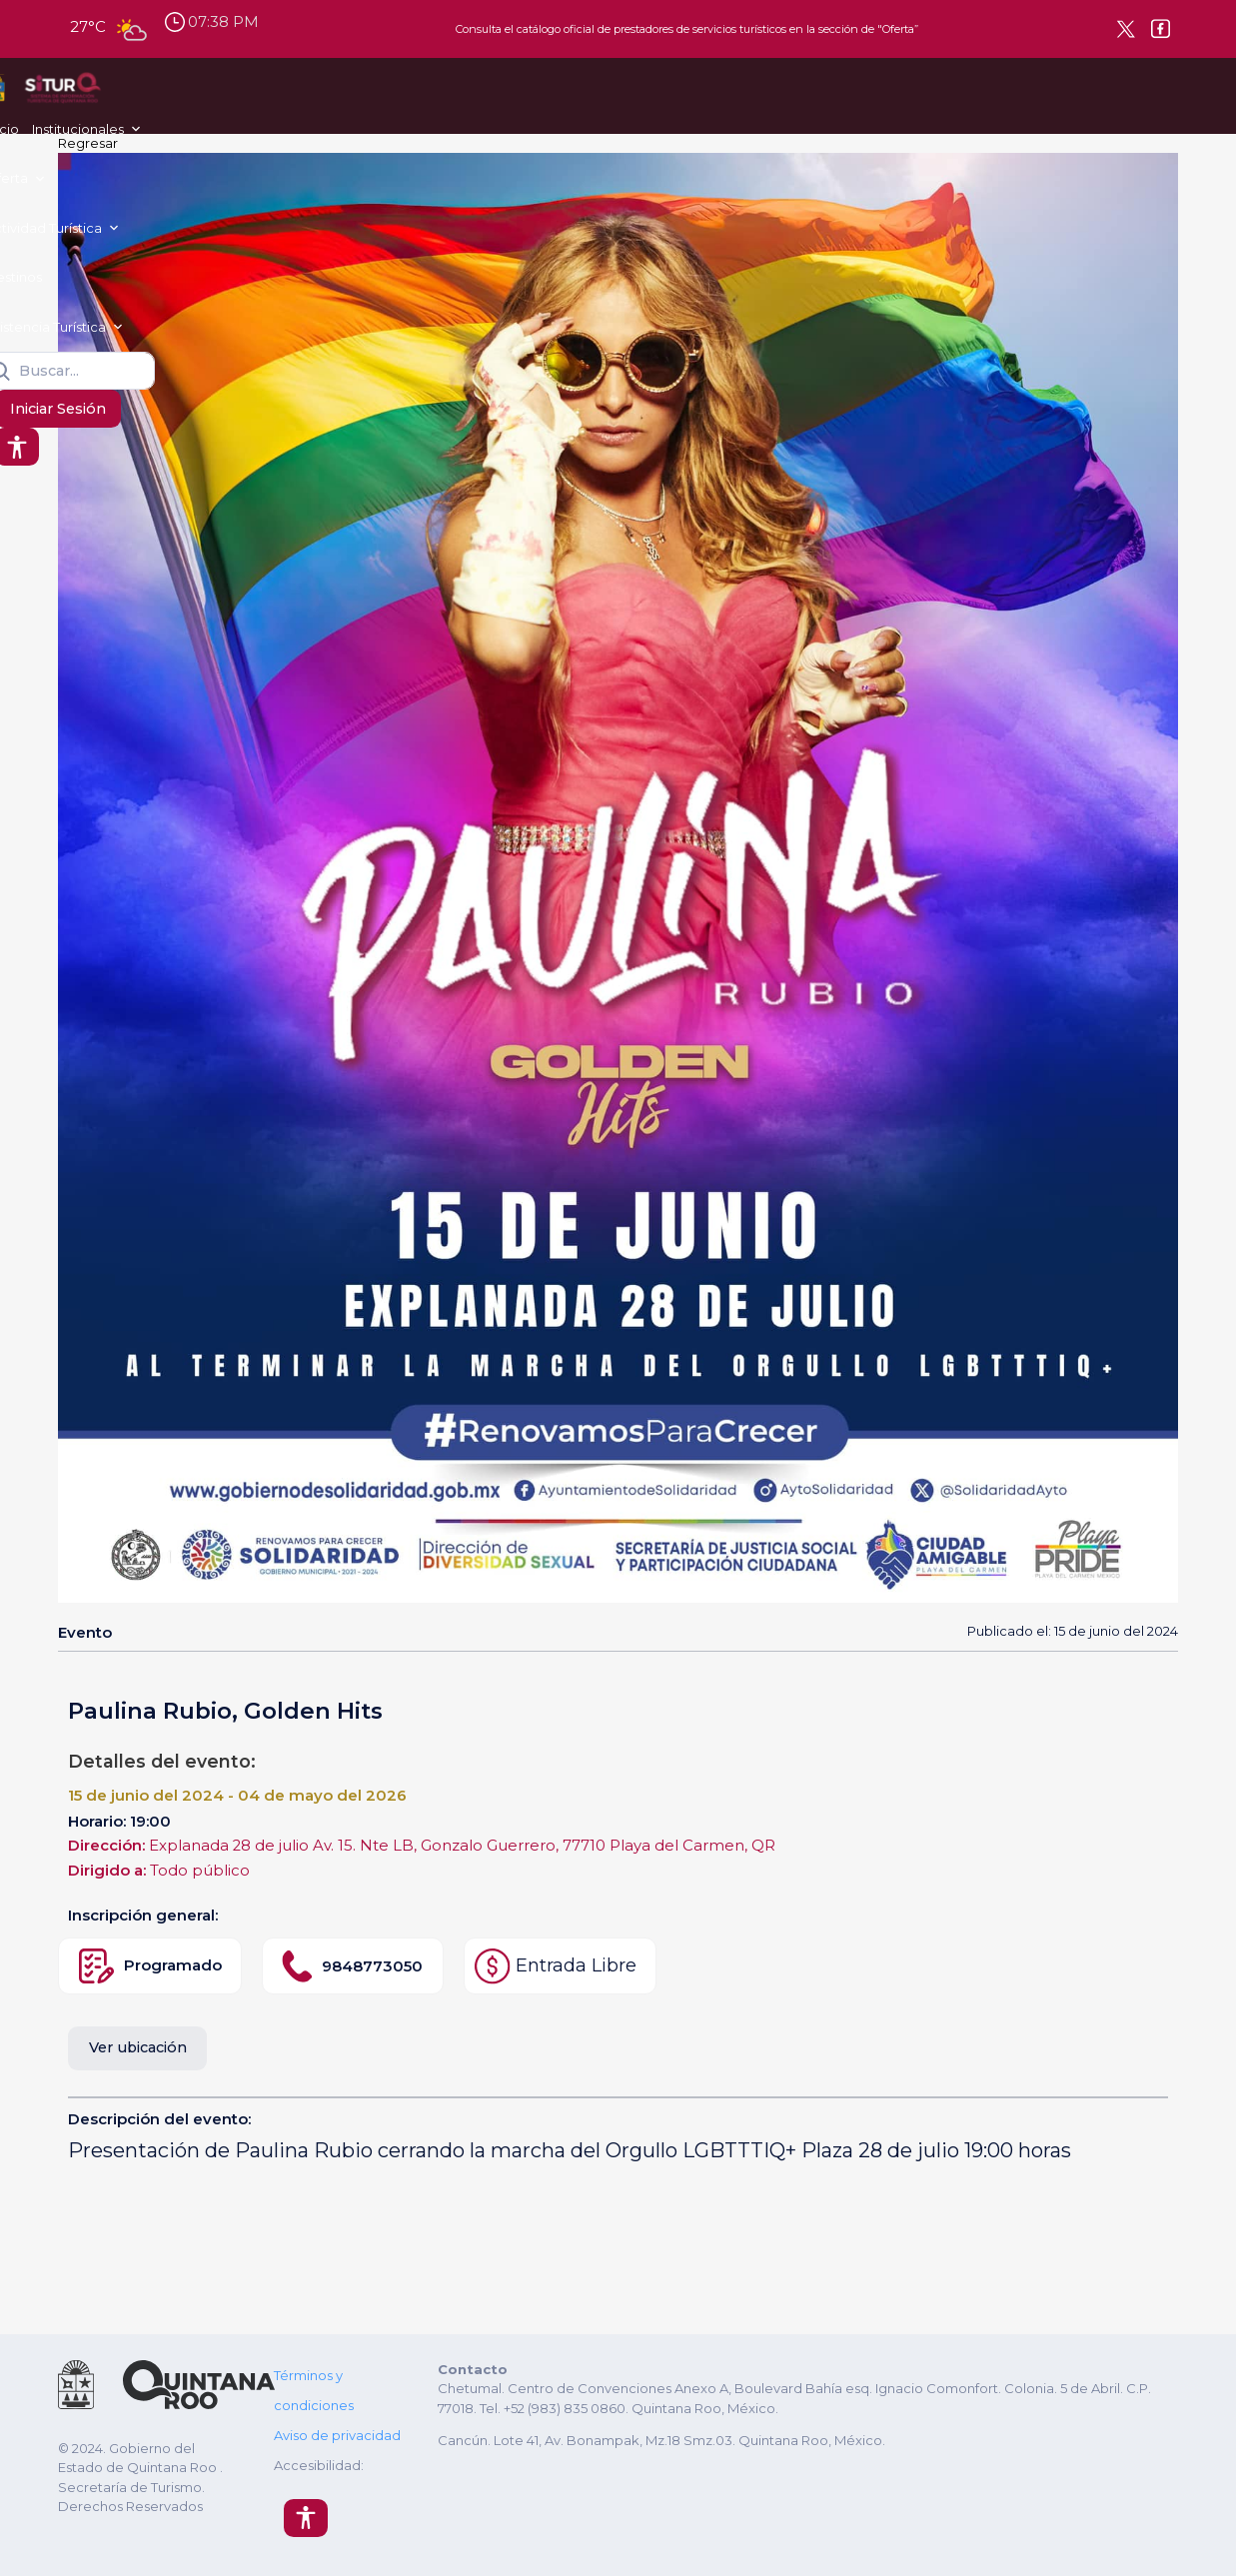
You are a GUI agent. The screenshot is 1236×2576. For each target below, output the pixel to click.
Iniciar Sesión (1053, 97)
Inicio (203, 95)
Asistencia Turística (713, 95)
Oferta (379, 95)
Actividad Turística (492, 95)
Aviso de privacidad (337, 2435)
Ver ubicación (138, 2047)
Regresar (88, 143)
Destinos (612, 95)
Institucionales (279, 95)
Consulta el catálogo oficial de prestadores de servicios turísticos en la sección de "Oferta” (687, 29)
